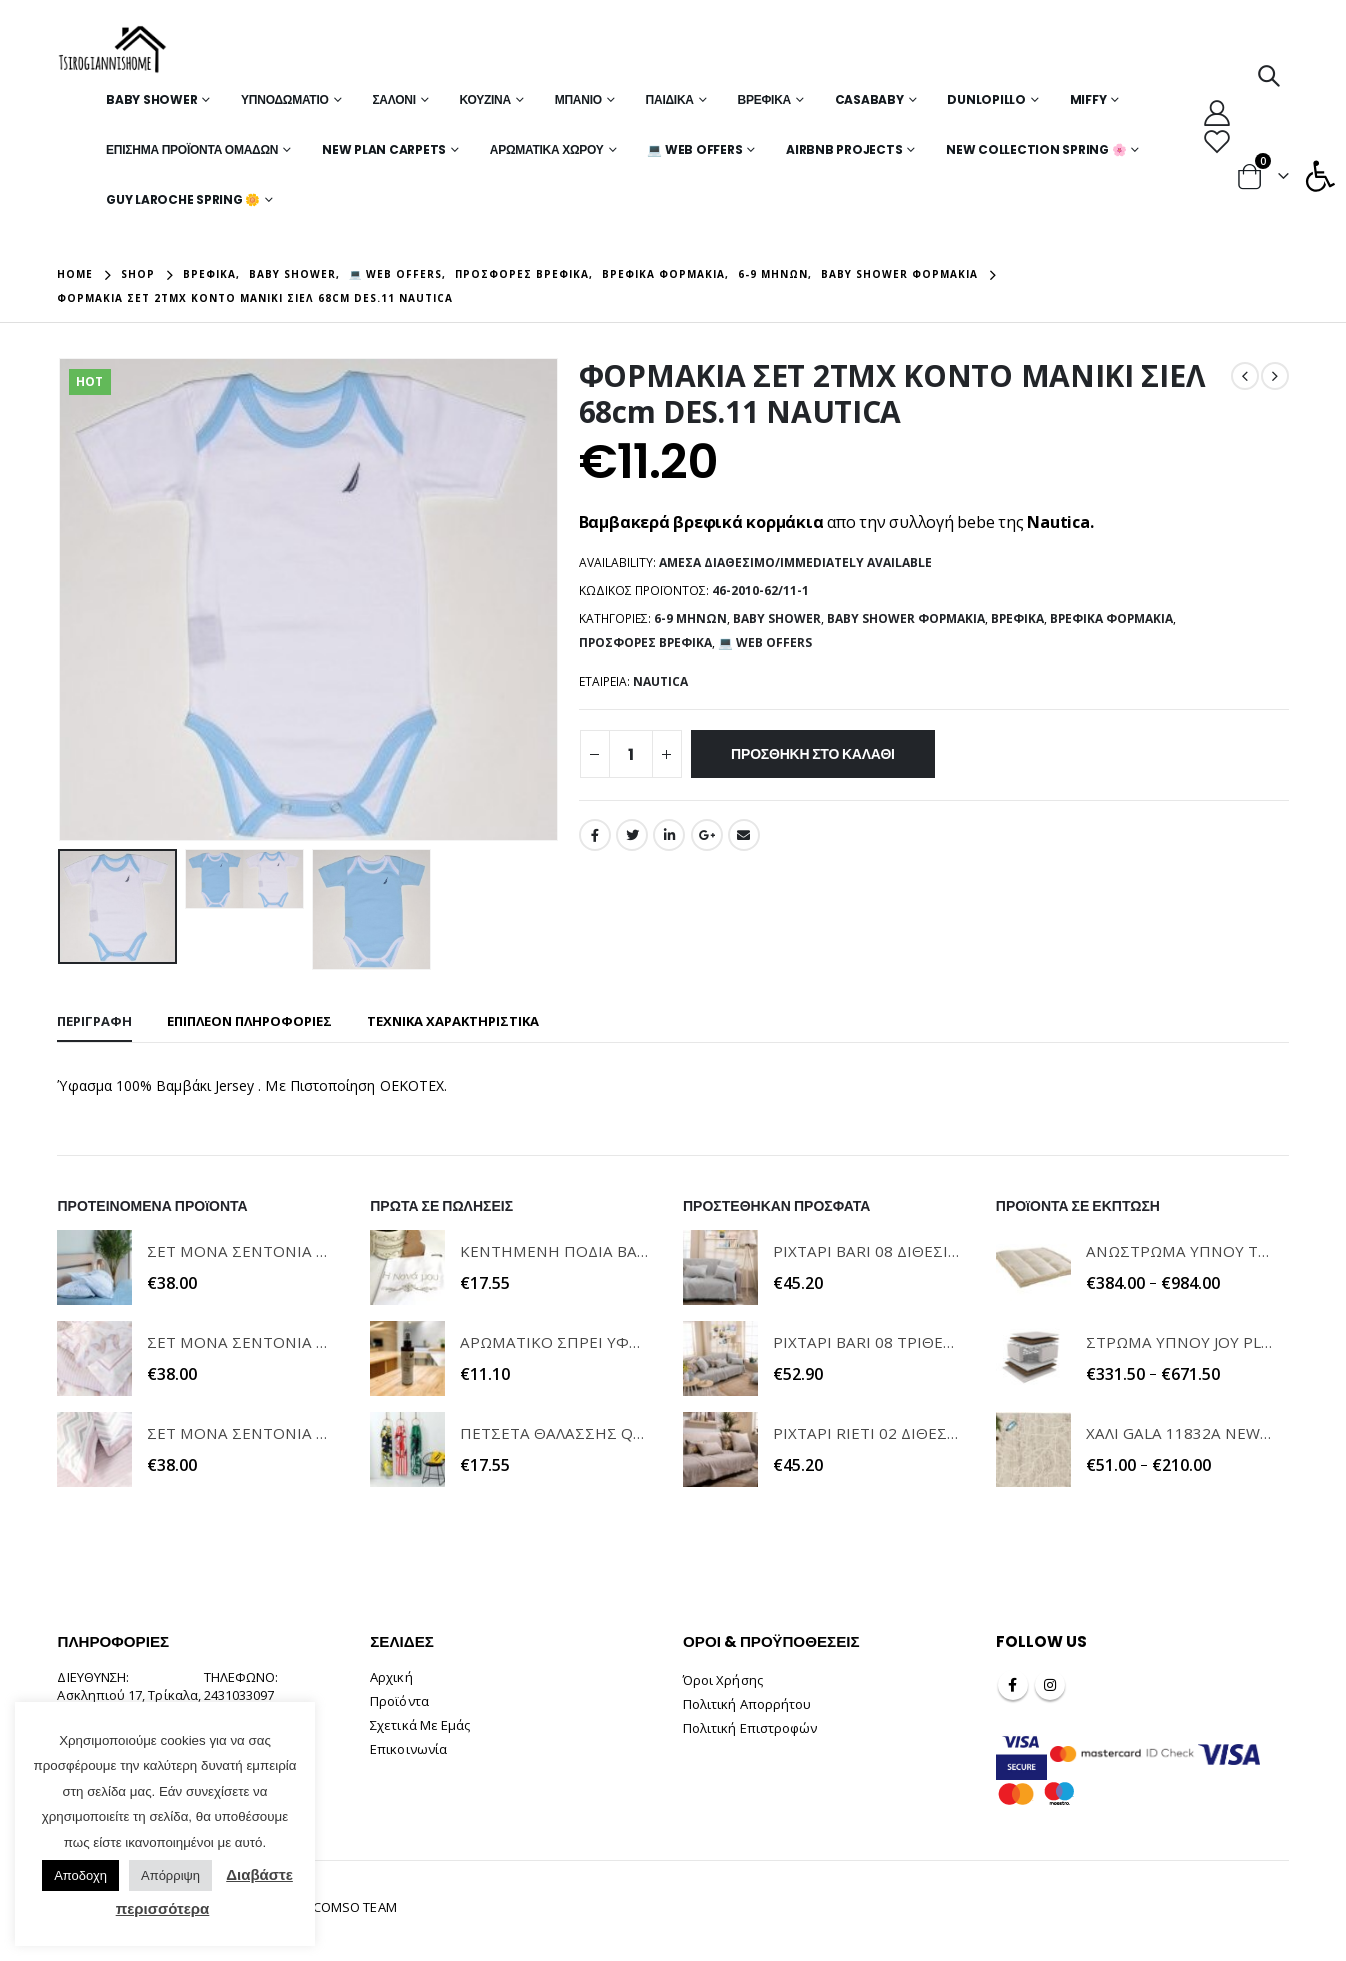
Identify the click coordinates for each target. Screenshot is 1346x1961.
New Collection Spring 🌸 (1036, 149)
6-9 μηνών (690, 618)
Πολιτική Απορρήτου (747, 1704)
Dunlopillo (986, 99)
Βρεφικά (764, 99)
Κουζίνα (485, 99)
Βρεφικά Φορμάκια (1111, 618)
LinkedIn (669, 835)
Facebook (595, 835)
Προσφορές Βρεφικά (645, 642)
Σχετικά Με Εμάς (420, 1725)
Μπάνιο (578, 99)
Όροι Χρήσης (723, 1680)
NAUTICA (660, 681)
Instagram (1050, 1685)
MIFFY (1088, 99)
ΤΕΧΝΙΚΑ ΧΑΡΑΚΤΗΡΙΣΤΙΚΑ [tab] (453, 1021)
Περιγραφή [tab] (94, 1021)
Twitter (632, 835)
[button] (1320, 176)
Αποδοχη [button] (80, 1875)
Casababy (869, 99)
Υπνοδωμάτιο (285, 99)
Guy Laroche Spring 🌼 (183, 199)
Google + (707, 835)
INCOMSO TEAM (349, 1907)
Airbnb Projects (844, 149)
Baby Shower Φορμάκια (906, 618)
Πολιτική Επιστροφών (750, 1728)
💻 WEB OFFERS (694, 149)
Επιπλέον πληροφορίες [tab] (249, 1021)
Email (744, 835)
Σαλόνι (393, 99)
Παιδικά (670, 99)
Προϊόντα (399, 1701)
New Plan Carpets (384, 149)
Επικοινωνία (408, 1749)
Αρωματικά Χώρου (547, 149)
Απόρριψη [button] (170, 1875)
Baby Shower (151, 99)
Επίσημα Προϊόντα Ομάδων (192, 149)
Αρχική (391, 1677)
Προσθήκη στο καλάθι (813, 754)
